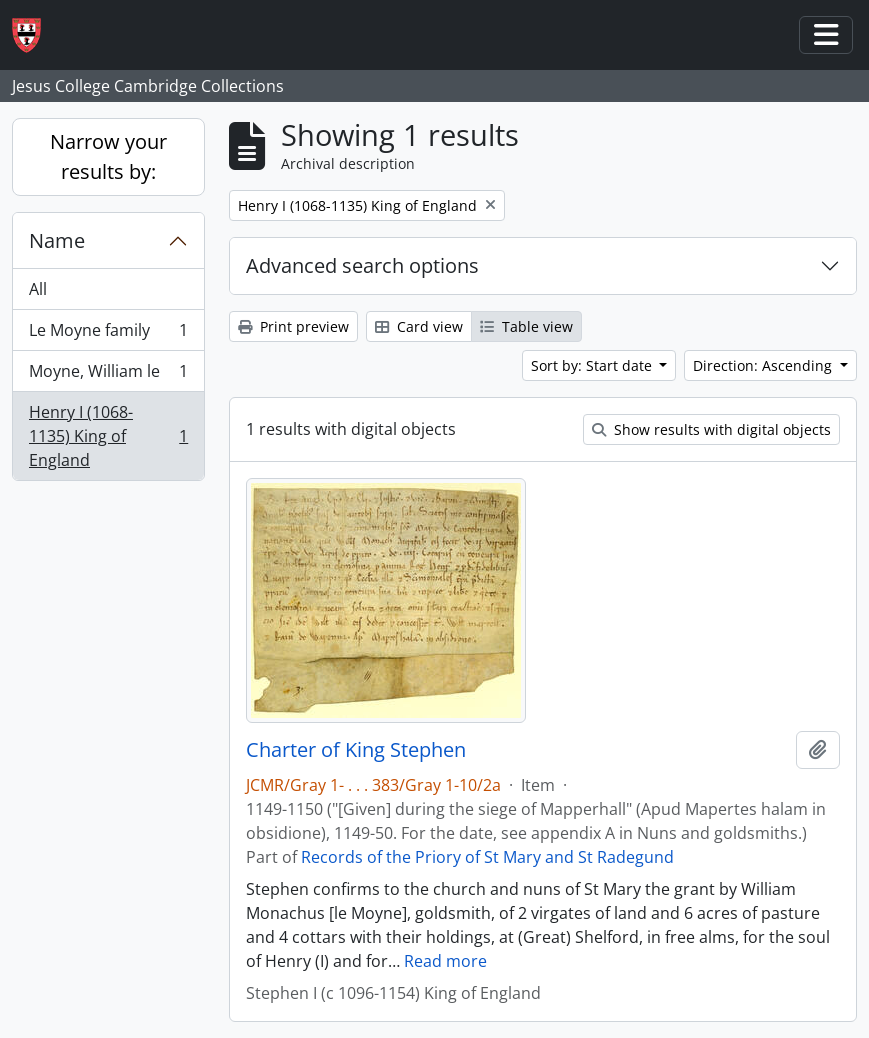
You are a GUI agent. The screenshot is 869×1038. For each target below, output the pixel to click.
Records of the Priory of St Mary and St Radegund (487, 857)
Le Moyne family (108, 334)
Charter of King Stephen (356, 750)
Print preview (293, 326)
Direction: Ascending (764, 365)
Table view (526, 326)
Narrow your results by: (108, 156)
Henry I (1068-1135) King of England (108, 436)
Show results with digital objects (711, 429)
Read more (445, 961)
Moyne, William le (108, 375)
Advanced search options (362, 265)
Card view (419, 326)
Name (57, 240)
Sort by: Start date (593, 365)
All (38, 289)
